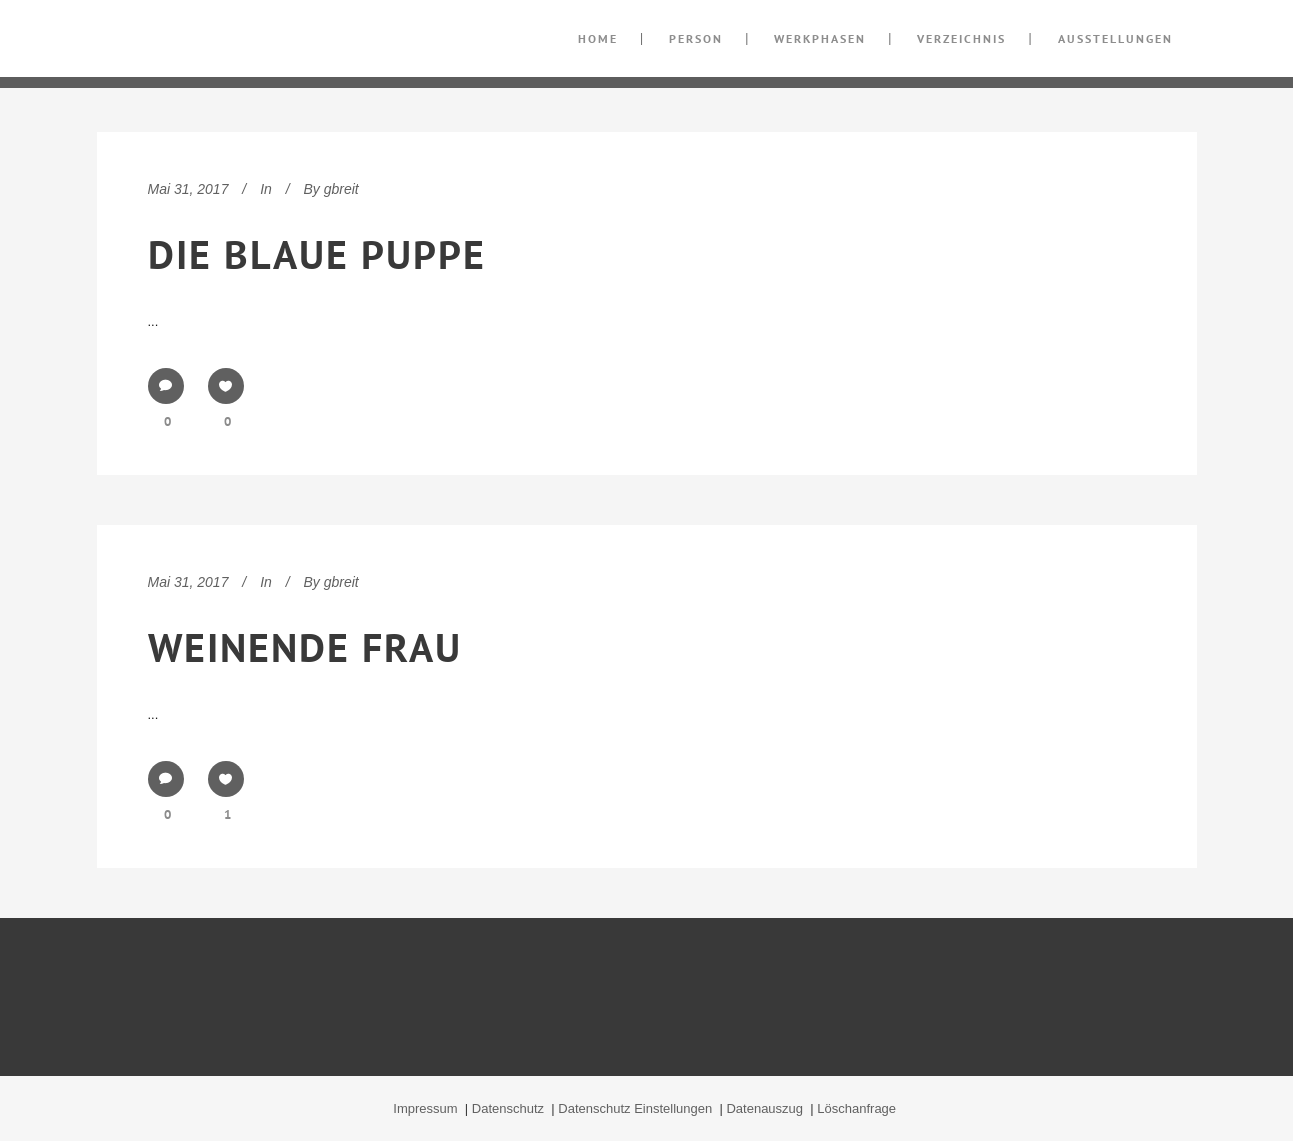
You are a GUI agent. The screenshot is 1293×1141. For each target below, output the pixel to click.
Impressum (427, 1108)
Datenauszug (766, 1108)
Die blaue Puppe (317, 254)
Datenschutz (510, 1108)
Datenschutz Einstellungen (637, 1108)
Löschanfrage (858, 1108)
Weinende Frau (305, 647)
